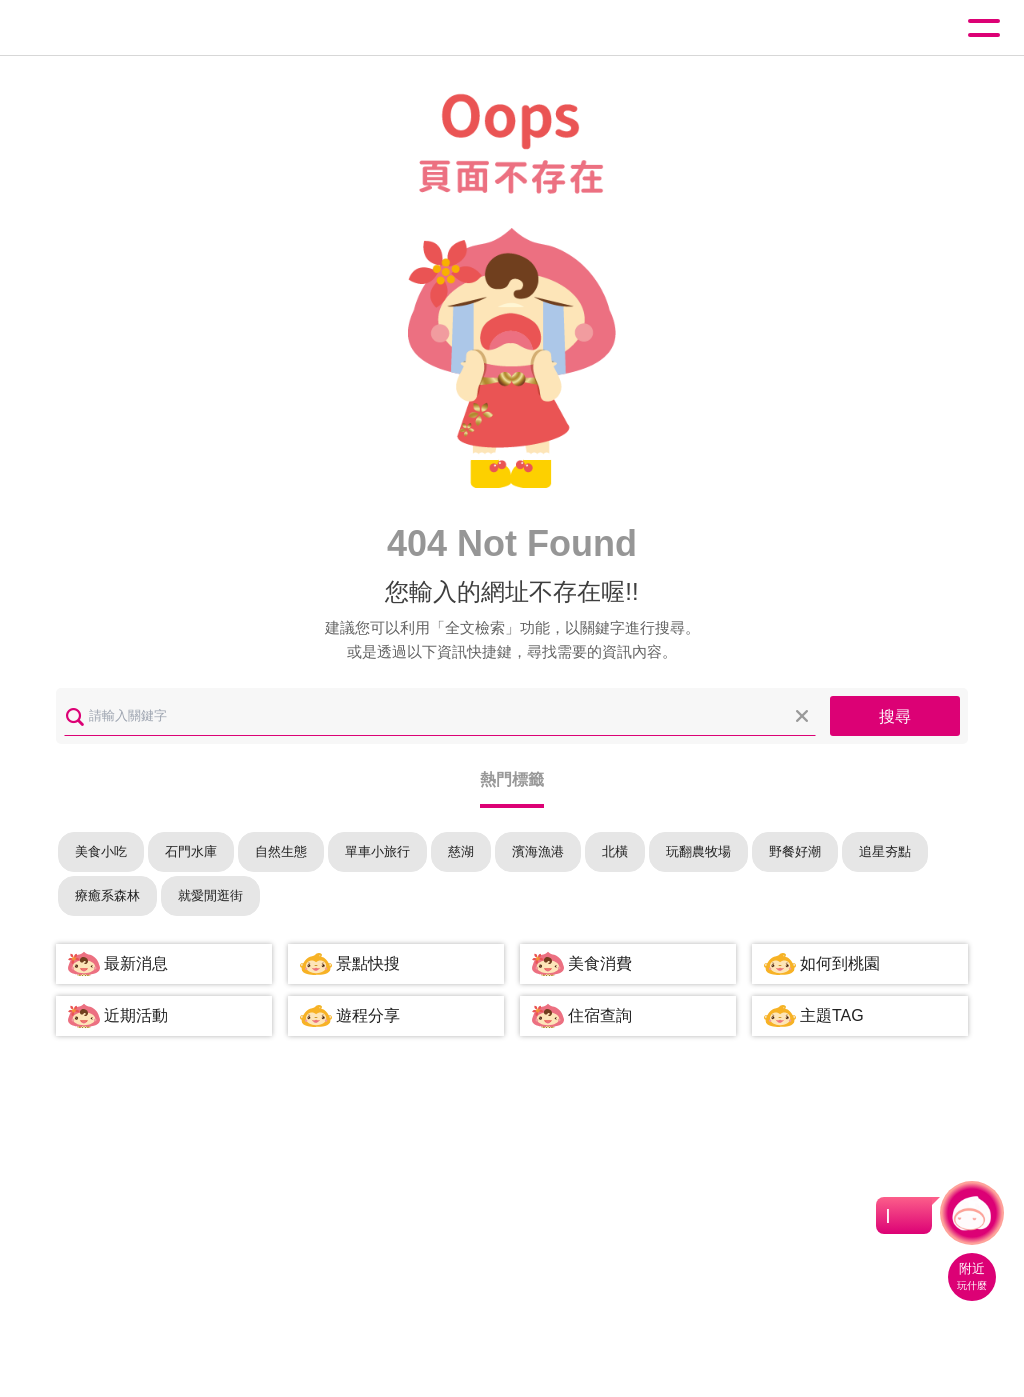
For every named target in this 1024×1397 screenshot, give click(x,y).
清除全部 (802, 716)
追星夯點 (885, 851)
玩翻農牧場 (698, 851)
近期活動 (136, 1015)
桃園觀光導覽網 (98, 28)
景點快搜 (368, 963)
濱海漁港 (538, 851)
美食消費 (600, 963)
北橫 (615, 851)
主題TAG (832, 1015)
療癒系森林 (107, 895)
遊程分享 (368, 1015)
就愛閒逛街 (210, 895)
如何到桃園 (840, 963)
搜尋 (895, 716)
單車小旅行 (377, 851)
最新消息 (136, 963)
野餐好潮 (795, 851)
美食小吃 (101, 851)
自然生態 (281, 851)
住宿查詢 (600, 1015)
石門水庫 (191, 851)
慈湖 (461, 851)
